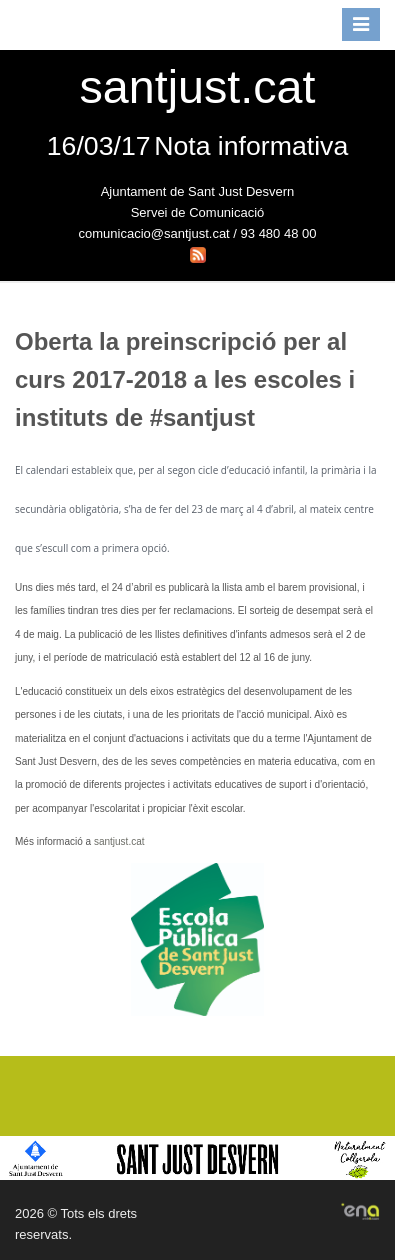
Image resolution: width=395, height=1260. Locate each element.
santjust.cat (119, 841)
